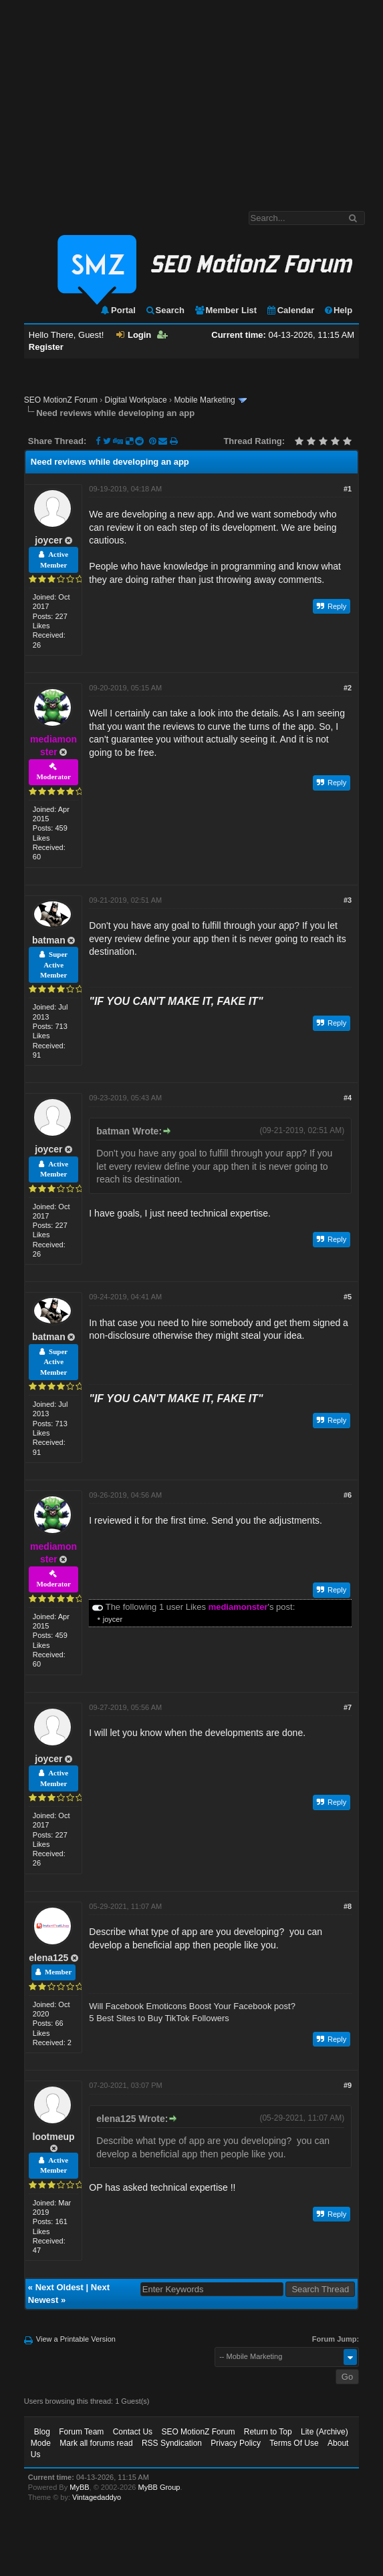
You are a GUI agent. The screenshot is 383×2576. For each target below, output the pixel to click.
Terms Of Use (293, 2443)
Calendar (290, 310)
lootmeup (54, 2136)
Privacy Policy (236, 2443)
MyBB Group (159, 2487)
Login (133, 335)
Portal (118, 310)
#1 (348, 489)
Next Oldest (59, 2287)
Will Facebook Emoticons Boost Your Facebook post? (192, 2006)
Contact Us (132, 2431)
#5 (348, 1297)
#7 (348, 1707)
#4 (348, 1098)
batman (49, 940)
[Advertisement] (192, 98)
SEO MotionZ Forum (61, 400)
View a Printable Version (76, 2339)
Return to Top (268, 2431)
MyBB (79, 2487)
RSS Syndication (172, 2443)
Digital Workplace (136, 400)
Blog (42, 2431)
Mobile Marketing (204, 400)
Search (164, 310)
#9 (348, 2085)
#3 (348, 900)
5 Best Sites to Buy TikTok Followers (159, 2018)
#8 (348, 1906)
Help (338, 310)
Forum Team (81, 2431)
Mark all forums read (95, 2443)
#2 (348, 688)
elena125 (48, 1957)
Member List (225, 310)
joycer (48, 540)
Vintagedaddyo (96, 2497)
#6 (348, 1495)
